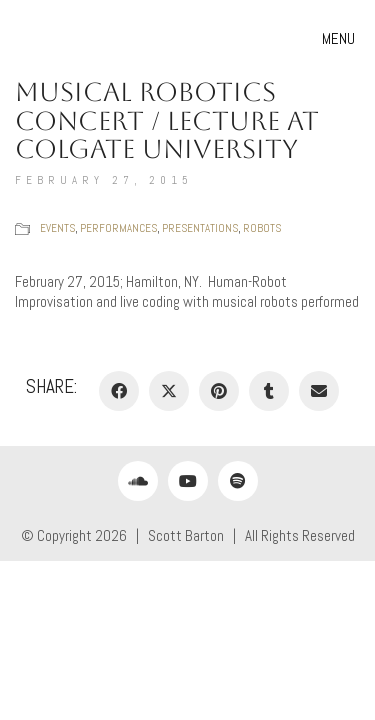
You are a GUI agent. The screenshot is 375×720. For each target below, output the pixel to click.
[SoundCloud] (138, 481)
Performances (118, 228)
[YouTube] (188, 481)
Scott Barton (186, 535)
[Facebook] (119, 391)
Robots (262, 228)
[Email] (319, 391)
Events (57, 228)
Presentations (200, 228)
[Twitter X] (169, 391)
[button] (341, 39)
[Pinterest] (219, 391)
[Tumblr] (269, 391)
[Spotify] (238, 481)
